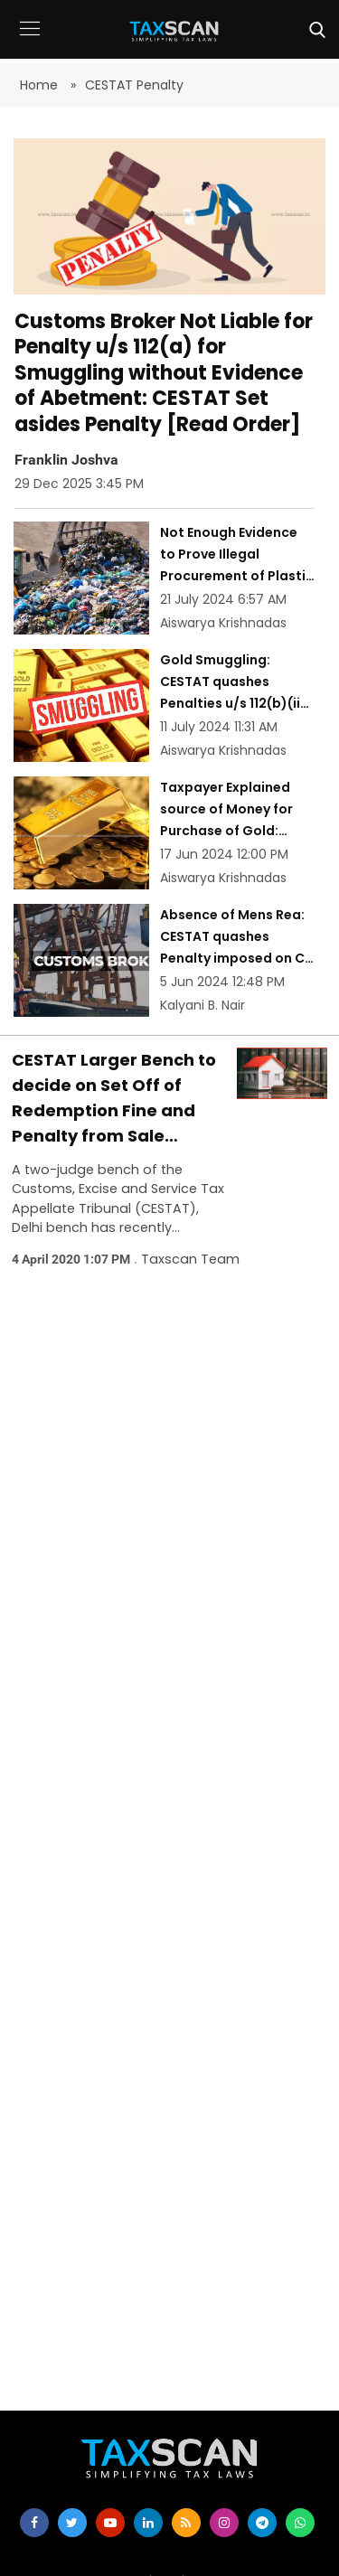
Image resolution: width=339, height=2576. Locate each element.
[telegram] (262, 2522)
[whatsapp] (300, 2522)
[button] (29, 42)
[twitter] (72, 2522)
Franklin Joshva (66, 459)
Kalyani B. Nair (202, 1005)
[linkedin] (148, 2522)
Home (40, 85)
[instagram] (224, 2522)
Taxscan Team (190, 1259)
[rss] (186, 2522)
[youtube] (110, 2522)
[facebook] (34, 2522)
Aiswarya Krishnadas (223, 623)
